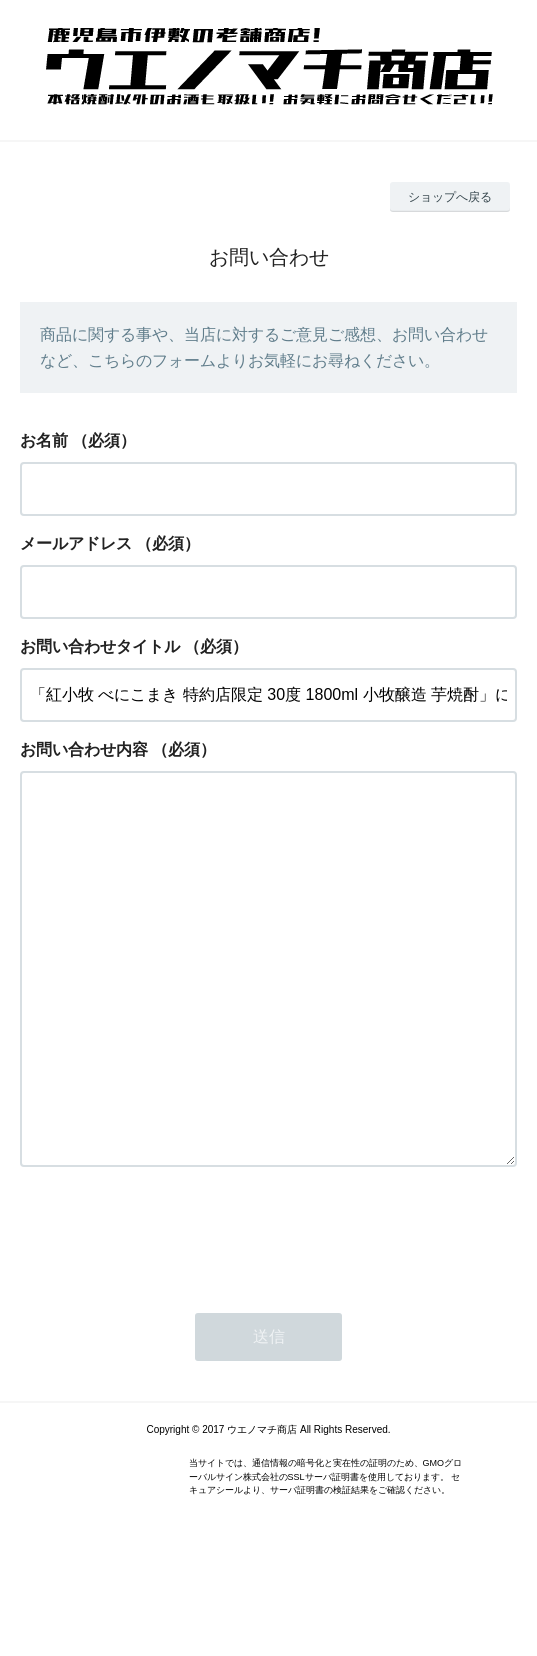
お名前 (44, 440)
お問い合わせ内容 (84, 749)
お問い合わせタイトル (100, 646)
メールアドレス (76, 543)
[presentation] (172, 1314)
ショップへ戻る (450, 197)
